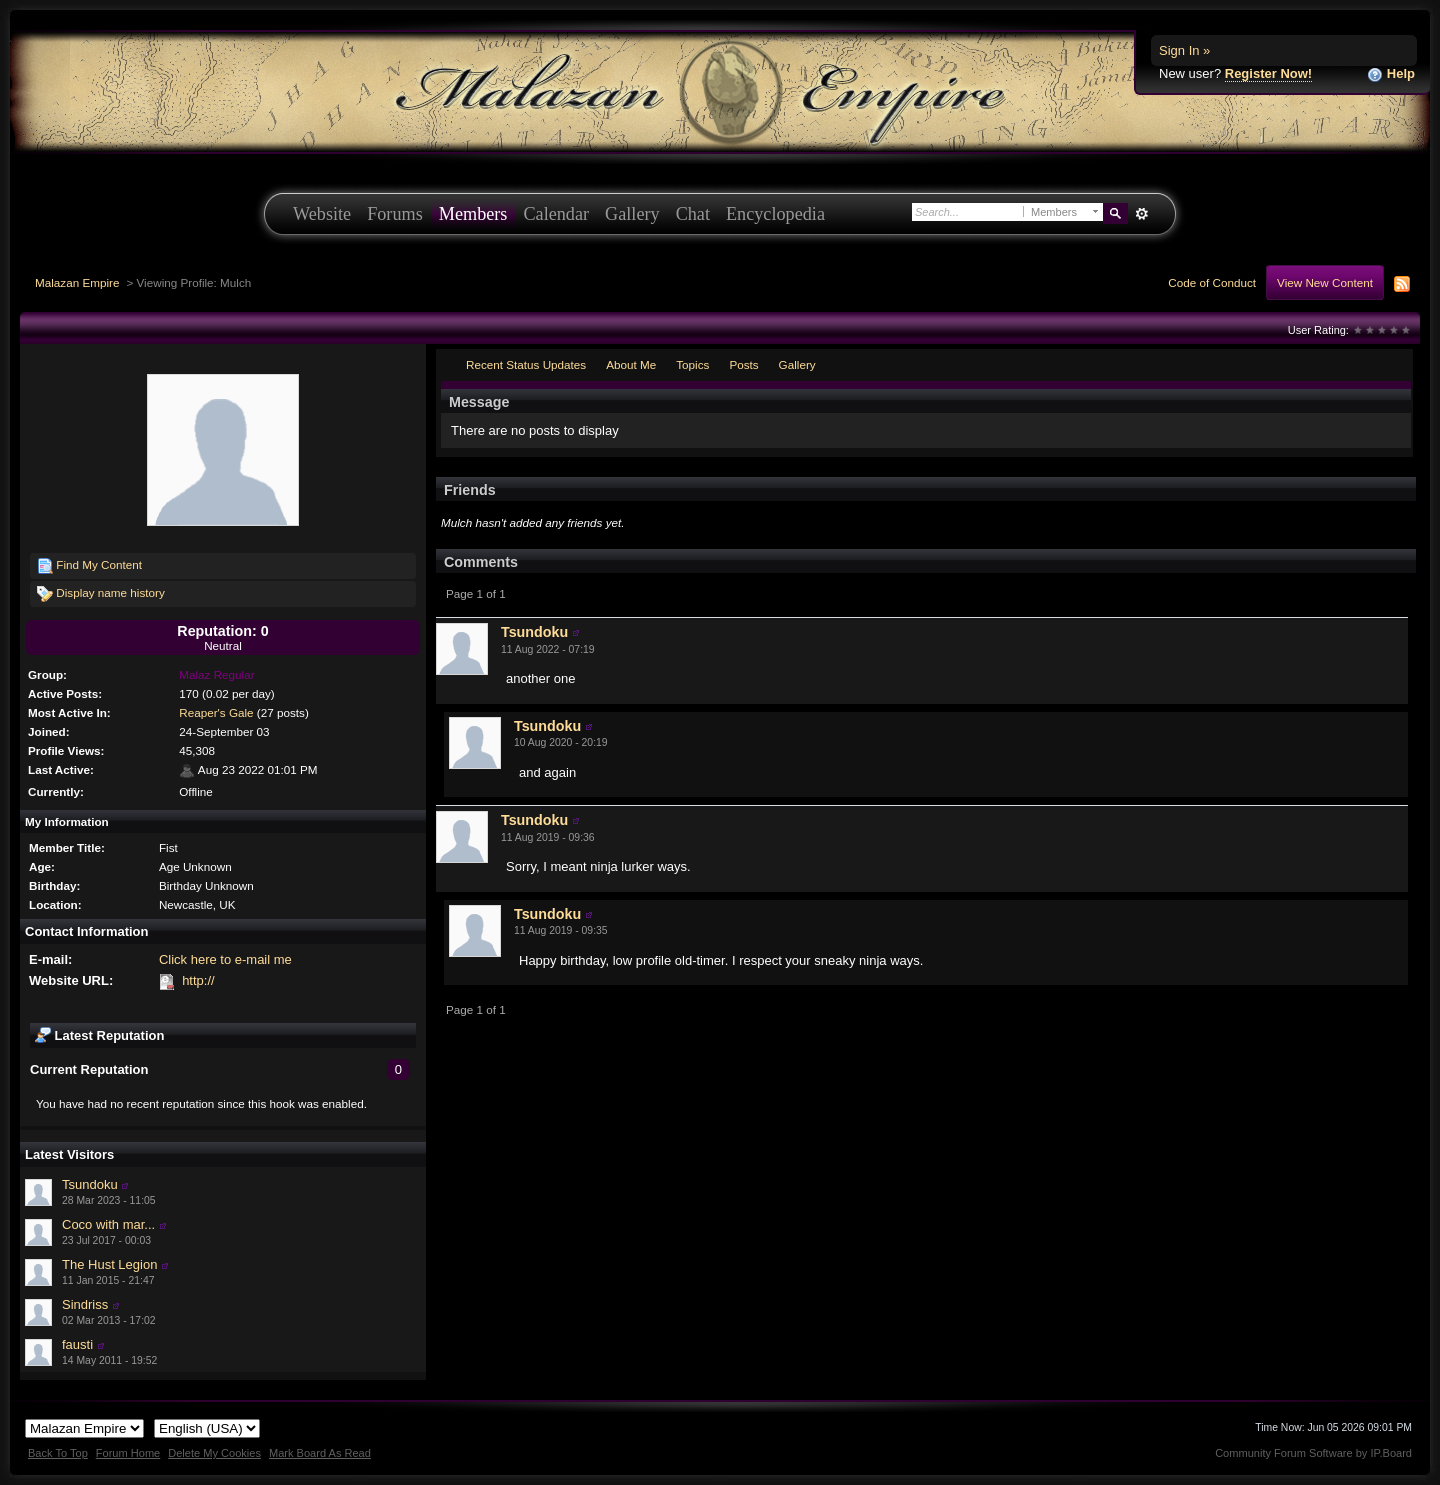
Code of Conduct (1212, 282)
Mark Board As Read (320, 1453)
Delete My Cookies (214, 1453)
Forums (395, 214)
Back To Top (58, 1453)
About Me (631, 364)
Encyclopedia (775, 214)
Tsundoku (90, 1184)
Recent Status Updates (526, 364)
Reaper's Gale (216, 712)
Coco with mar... (108, 1224)
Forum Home (128, 1453)
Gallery (632, 214)
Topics (692, 364)
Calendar (556, 214)
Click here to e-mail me (225, 959)
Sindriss (85, 1304)
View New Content (1325, 282)
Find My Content (89, 566)
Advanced (1141, 214)
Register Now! (1268, 73)
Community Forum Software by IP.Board (1313, 1453)
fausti (77, 1344)
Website (322, 214)
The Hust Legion (109, 1264)
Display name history (101, 594)
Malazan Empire (77, 282)
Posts (743, 364)
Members (473, 214)
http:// (198, 980)
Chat (693, 214)
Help (1391, 74)
